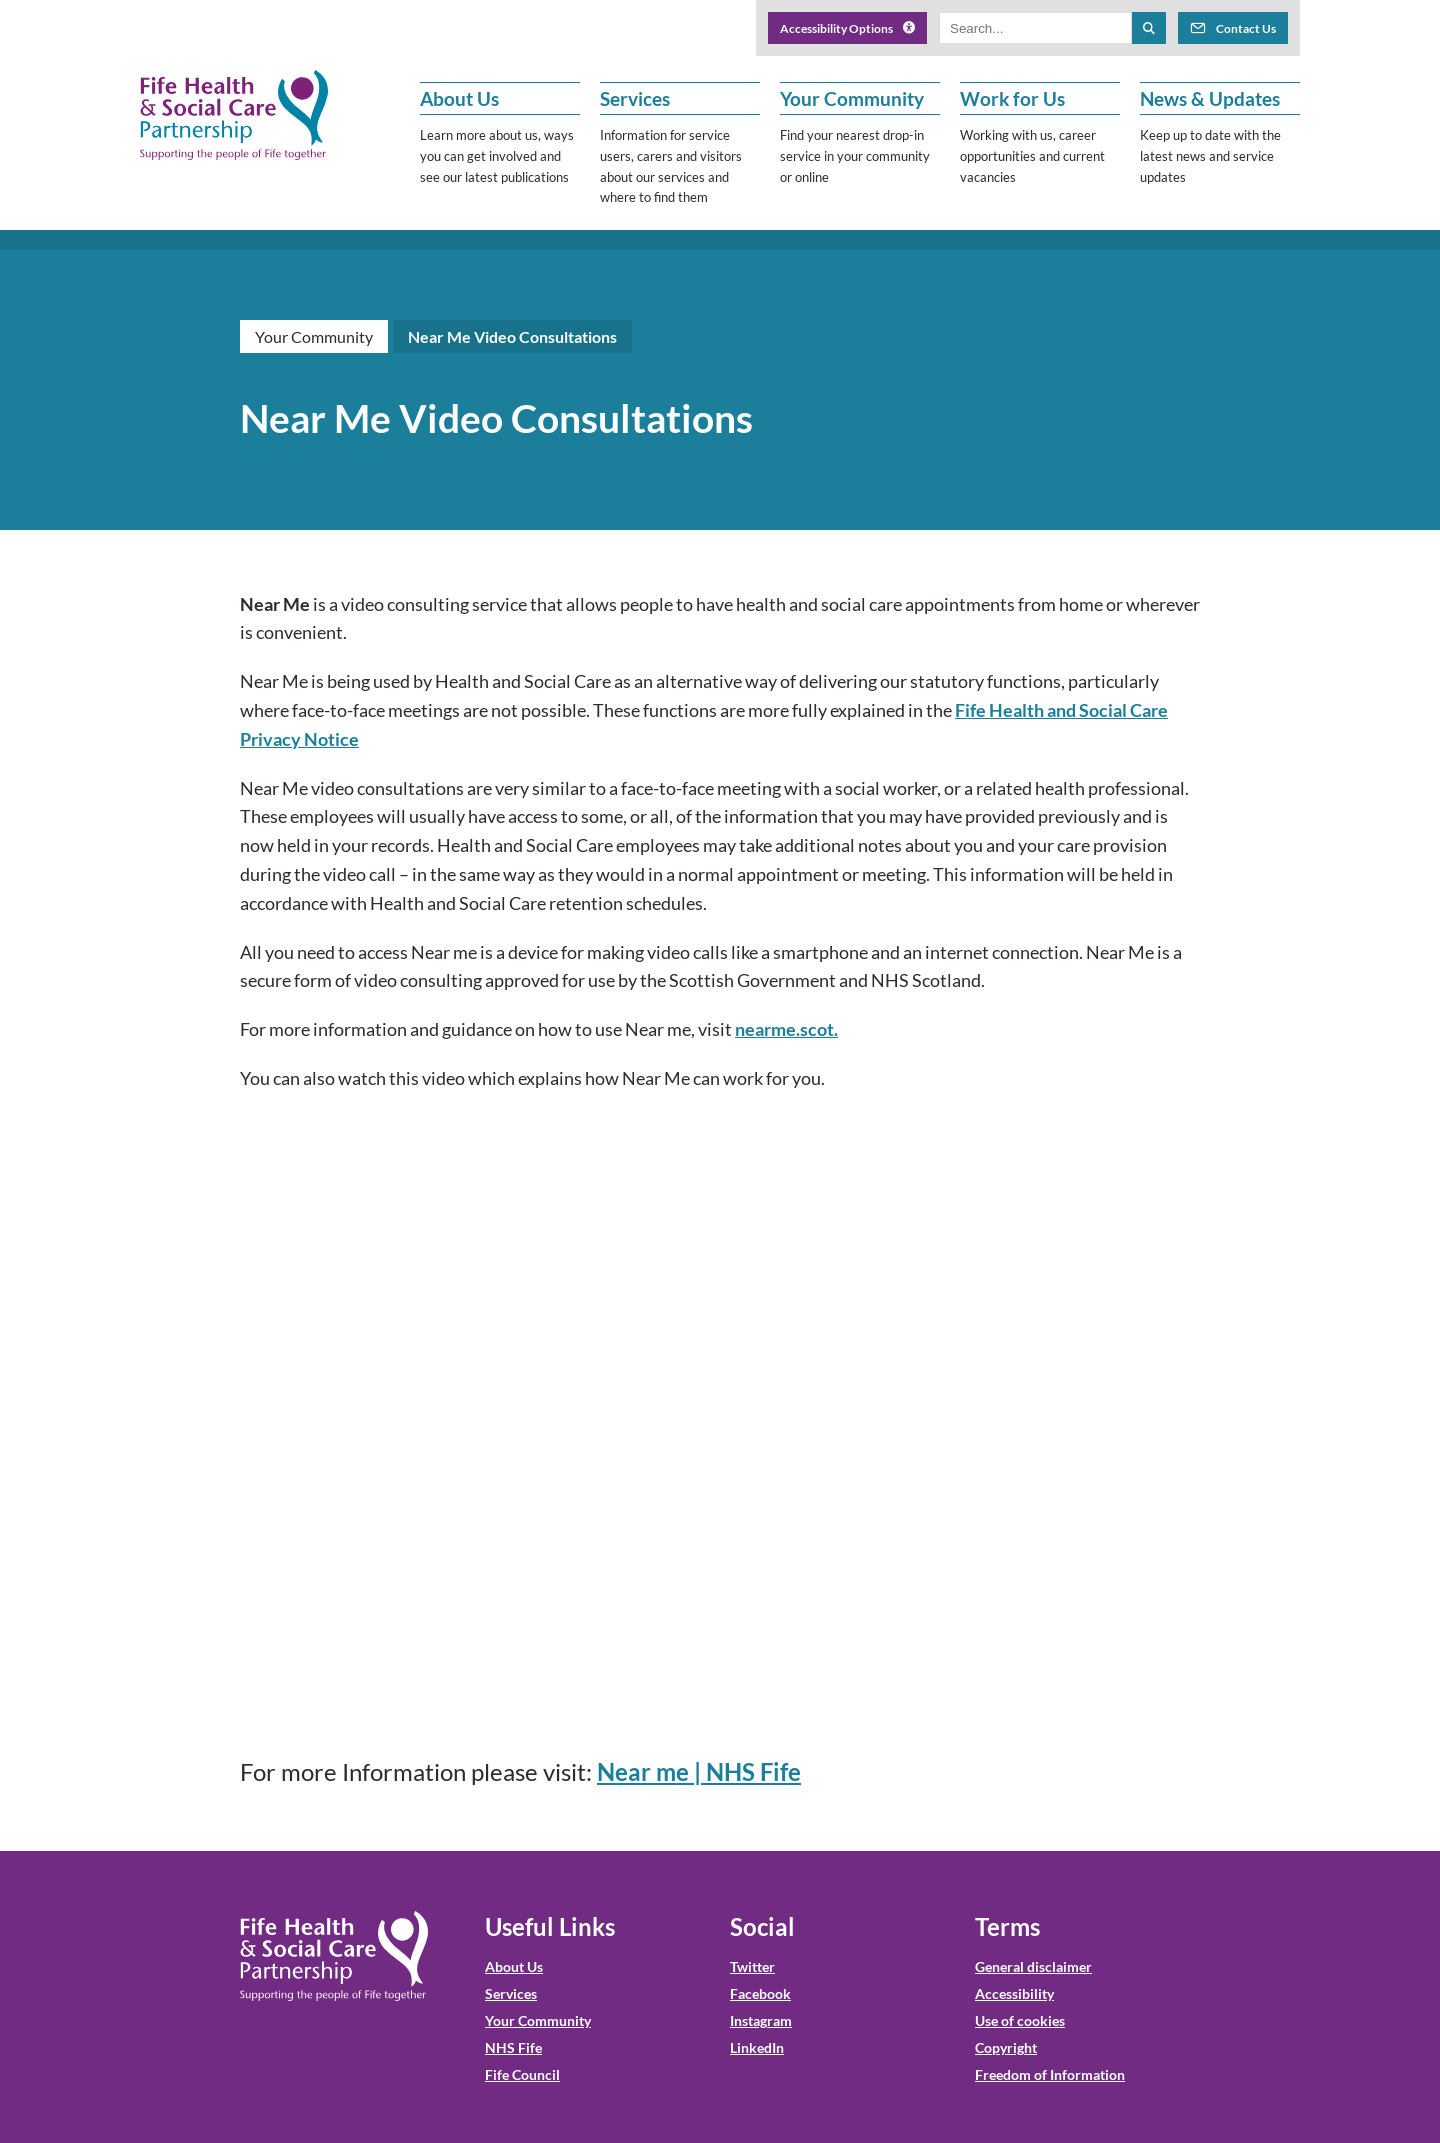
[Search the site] (1149, 28)
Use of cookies (1020, 2020)
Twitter (752, 1966)
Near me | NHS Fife (699, 1771)
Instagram (761, 2020)
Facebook (760, 1993)
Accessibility (1014, 1993)
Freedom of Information (1050, 2074)
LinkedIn (757, 2047)
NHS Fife (513, 2047)
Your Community (314, 336)
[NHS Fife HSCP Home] (334, 1956)
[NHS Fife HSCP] (234, 115)
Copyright (1006, 2047)
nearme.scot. (786, 1029)
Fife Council (522, 2074)
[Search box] (1035, 28)
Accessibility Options (847, 28)
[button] (500, 145)
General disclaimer (1033, 1966)
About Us (514, 1966)
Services (511, 1993)
